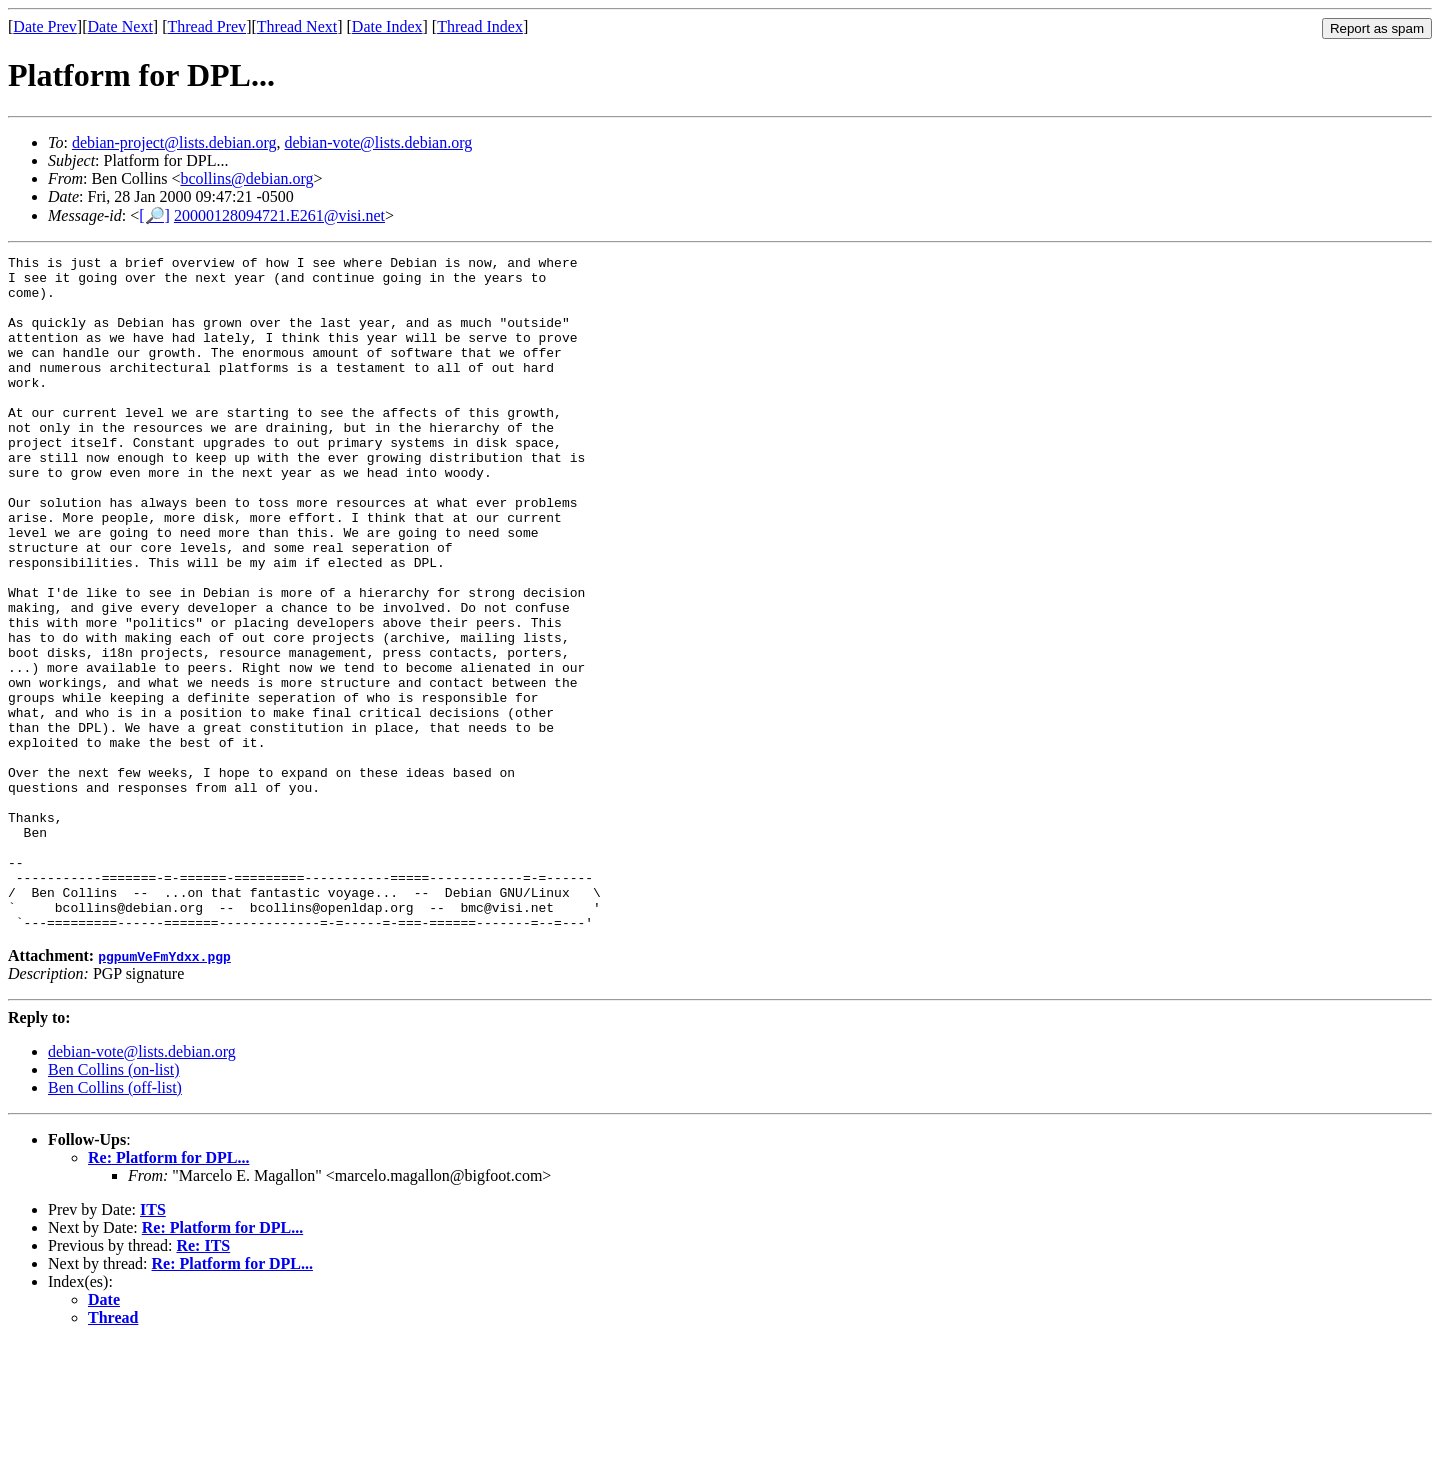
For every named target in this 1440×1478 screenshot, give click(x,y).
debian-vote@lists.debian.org (379, 142)
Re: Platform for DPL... (168, 1292)
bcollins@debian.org (246, 178)
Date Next (120, 26)
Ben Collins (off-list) (115, 1222)
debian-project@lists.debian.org (174, 142)
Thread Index (480, 26)
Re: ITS (203, 1380)
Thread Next (297, 26)
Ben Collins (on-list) (114, 1204)
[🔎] (154, 215)
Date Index (387, 26)
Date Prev (45, 26)
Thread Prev (206, 26)
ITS (153, 1344)
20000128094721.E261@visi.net (279, 215)
